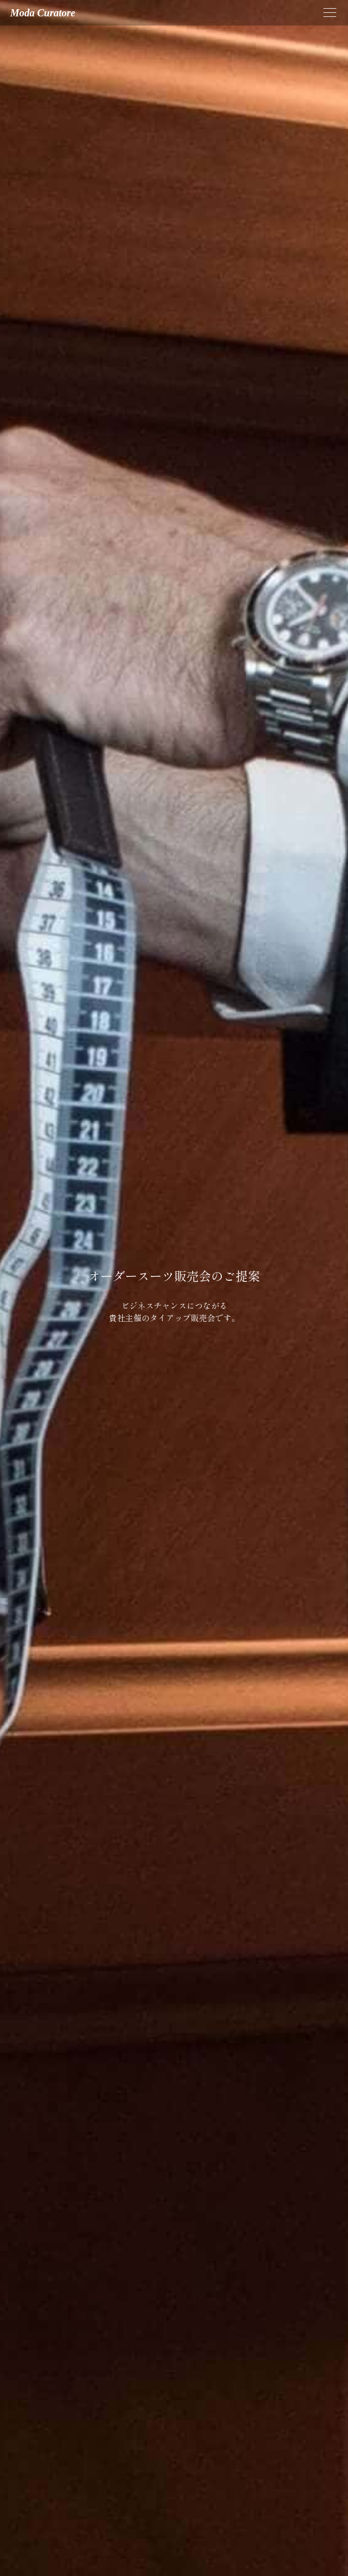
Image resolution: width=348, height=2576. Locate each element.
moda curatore (42, 12)
